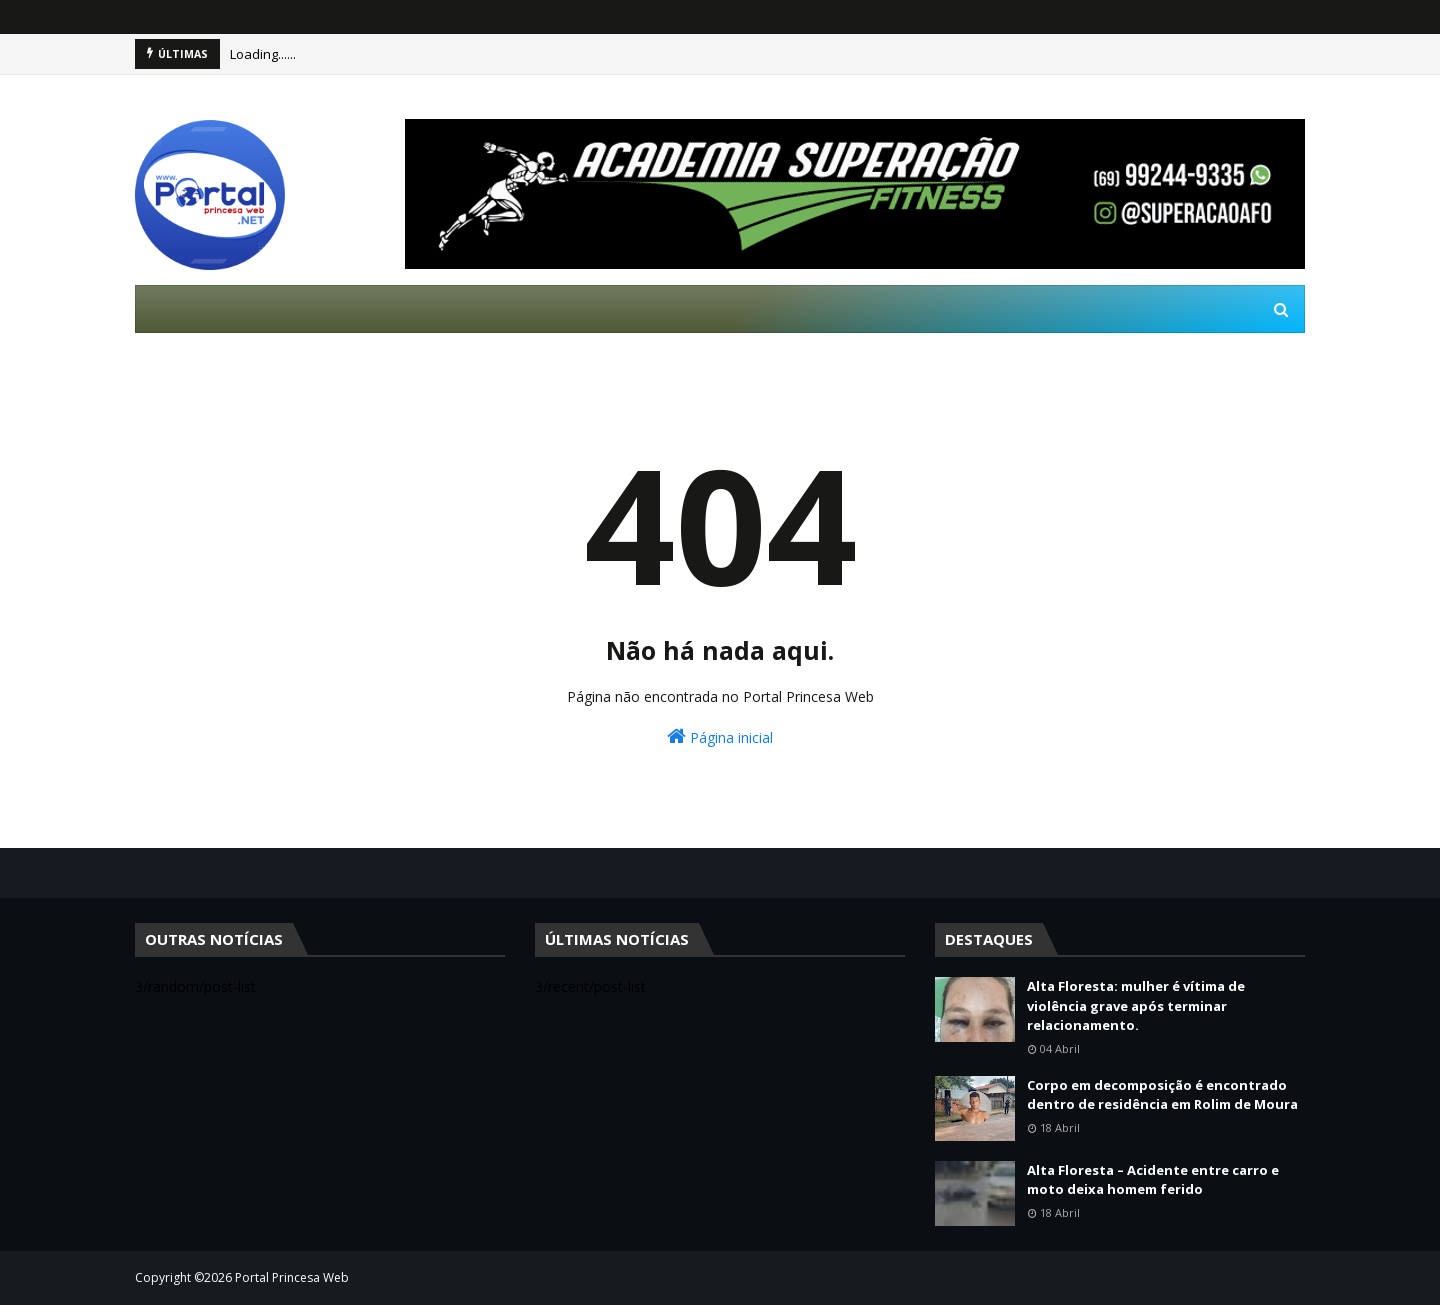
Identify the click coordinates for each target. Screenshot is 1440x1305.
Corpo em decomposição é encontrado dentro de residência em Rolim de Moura (1162, 1095)
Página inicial (720, 736)
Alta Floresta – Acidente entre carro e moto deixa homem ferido (1153, 1180)
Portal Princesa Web (292, 1277)
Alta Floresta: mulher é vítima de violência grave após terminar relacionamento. (1136, 1005)
